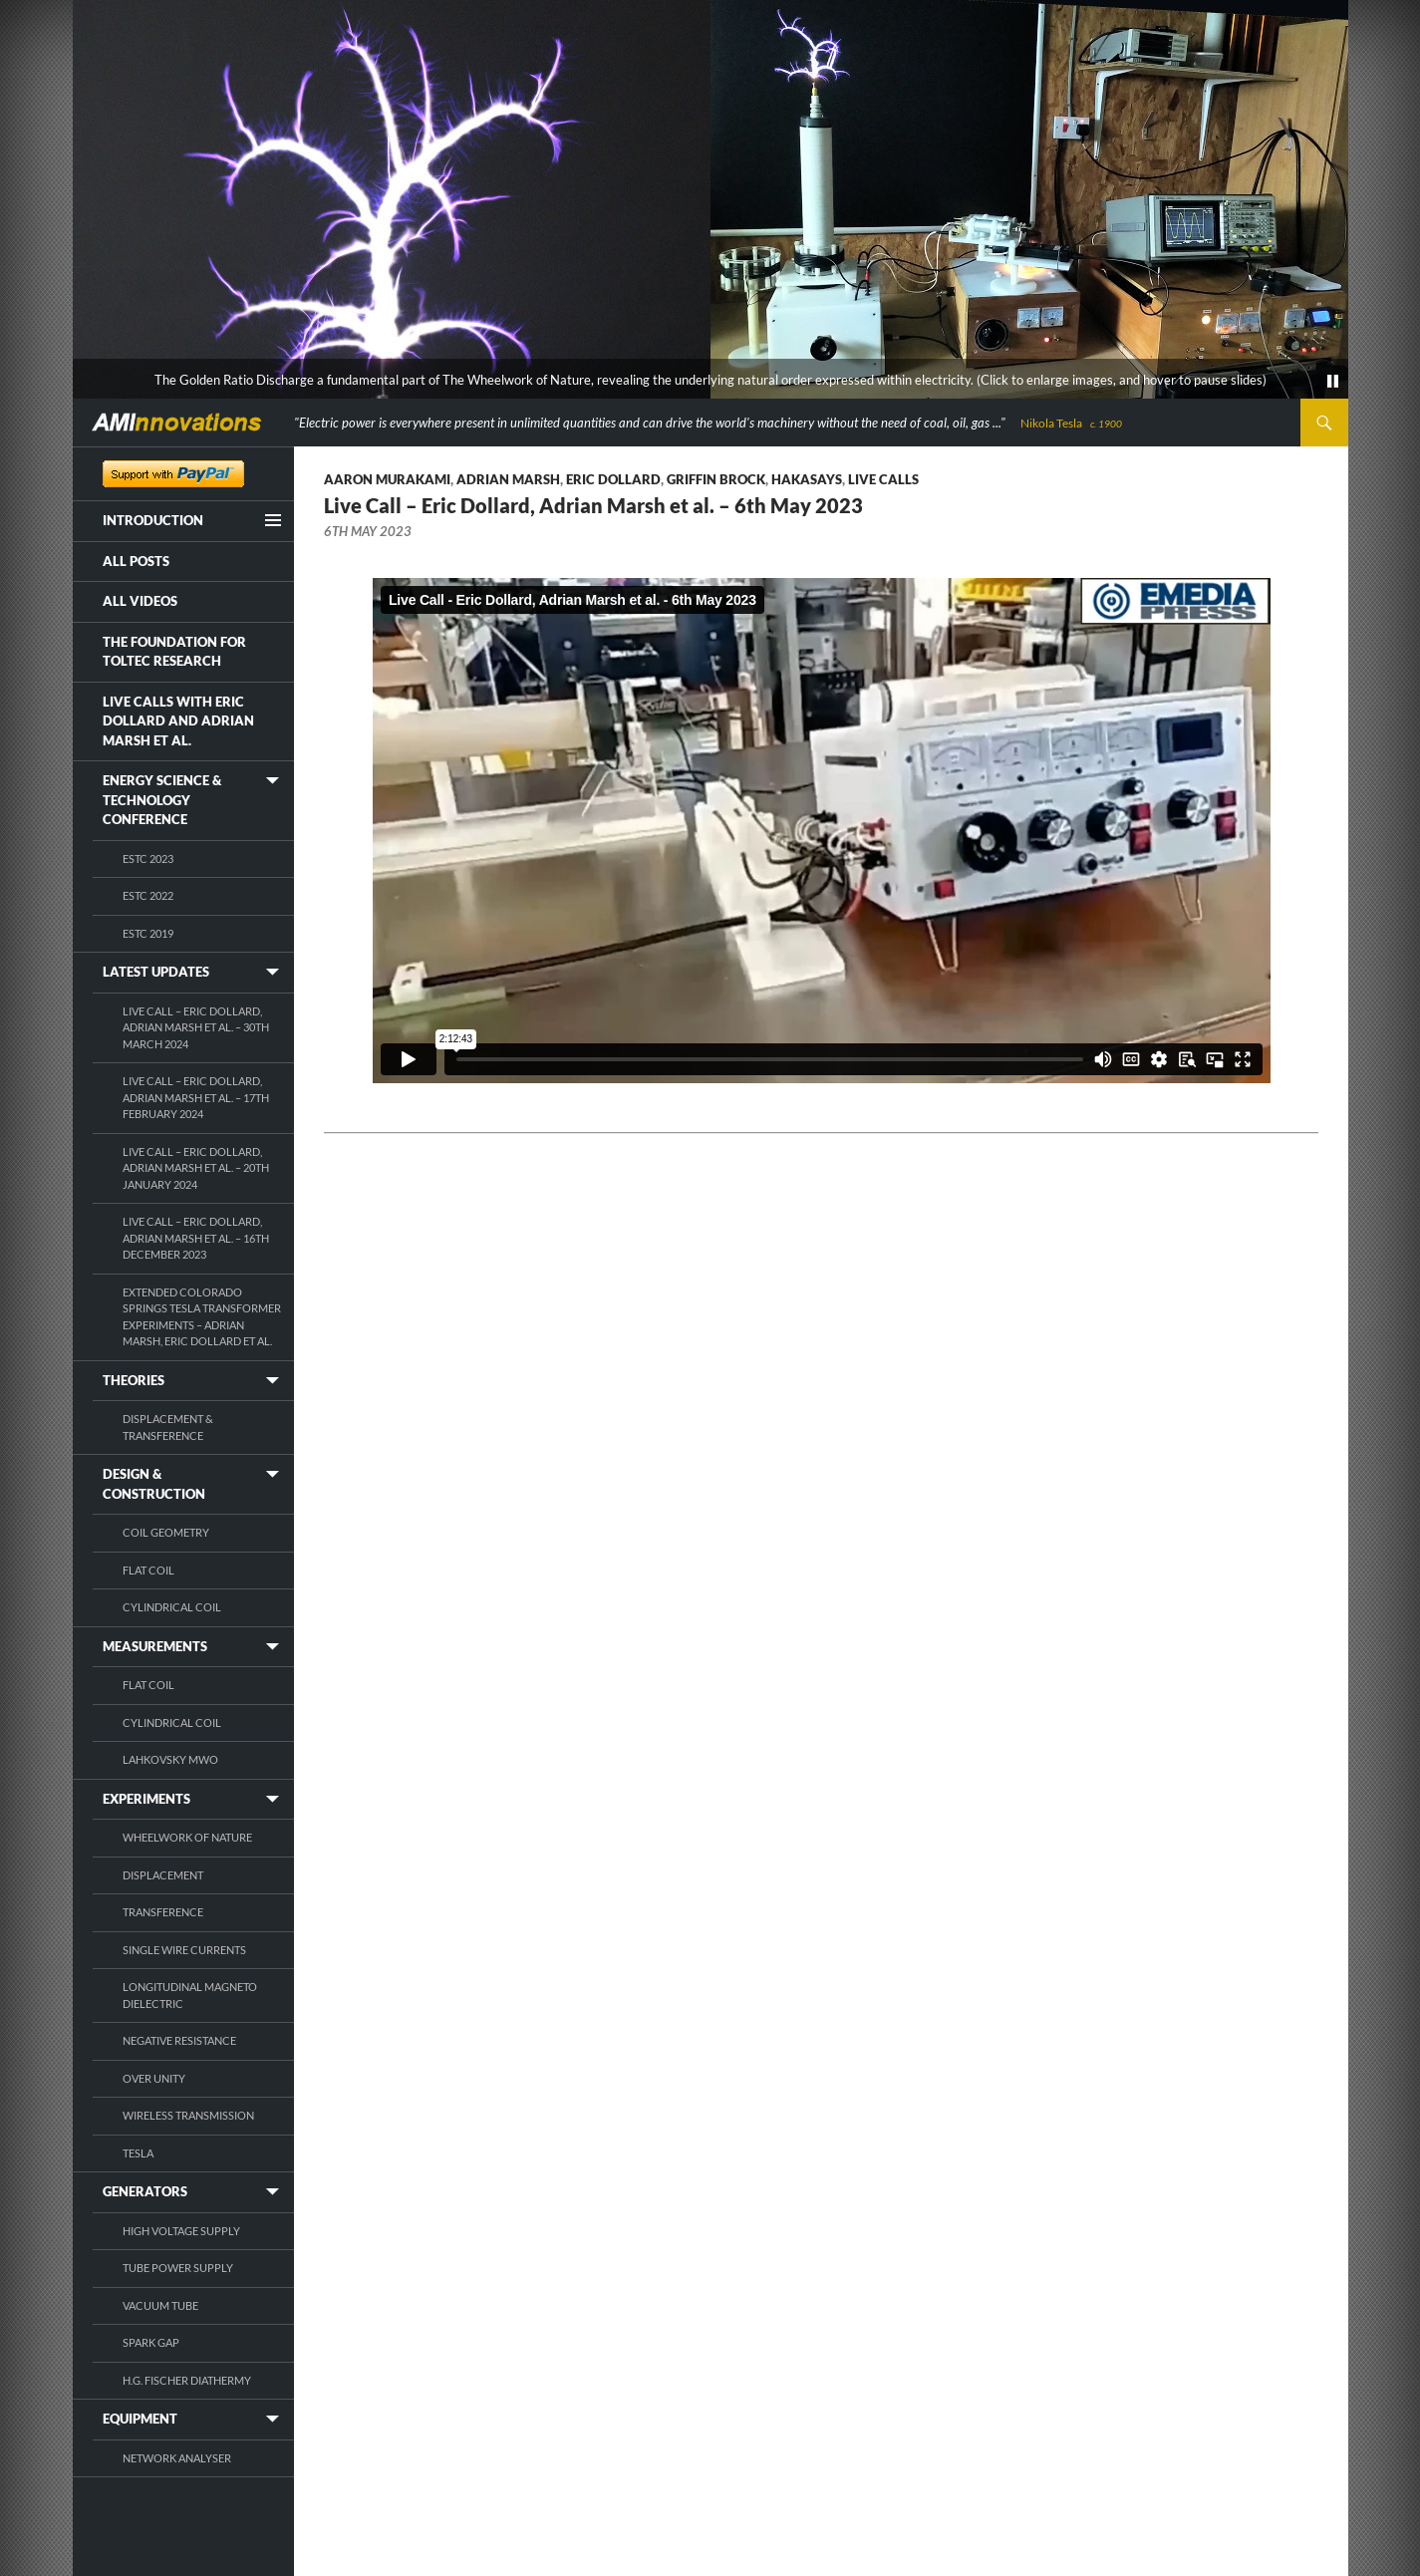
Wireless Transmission (188, 2115)
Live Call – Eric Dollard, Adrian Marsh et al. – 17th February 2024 (196, 1097)
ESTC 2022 (148, 895)
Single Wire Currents (184, 1949)
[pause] (1332, 382)
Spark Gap (151, 2342)
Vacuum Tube (160, 2305)
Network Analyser (177, 2457)
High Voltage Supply (181, 2230)
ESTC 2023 (148, 858)
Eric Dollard (613, 479)
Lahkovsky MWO (170, 1759)
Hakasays (806, 479)
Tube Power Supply (178, 2267)
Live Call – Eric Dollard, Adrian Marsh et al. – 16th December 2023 (196, 1238)
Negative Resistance (179, 2040)
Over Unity (154, 2078)
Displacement (163, 1874)
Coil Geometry (166, 1532)
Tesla (138, 2153)
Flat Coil (148, 1570)
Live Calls (883, 479)
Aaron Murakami (387, 479)
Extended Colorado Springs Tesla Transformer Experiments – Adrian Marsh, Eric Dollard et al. (202, 1317)
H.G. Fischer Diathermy (187, 2380)
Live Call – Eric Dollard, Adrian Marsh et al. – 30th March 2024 (196, 1027)
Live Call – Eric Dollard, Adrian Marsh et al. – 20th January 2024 (196, 1168)
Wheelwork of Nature (187, 1837)
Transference (163, 1911)
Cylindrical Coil (172, 1606)
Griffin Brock (716, 479)
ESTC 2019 (148, 933)
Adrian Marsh (508, 479)
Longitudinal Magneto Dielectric (190, 1995)
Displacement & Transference (168, 1427)
